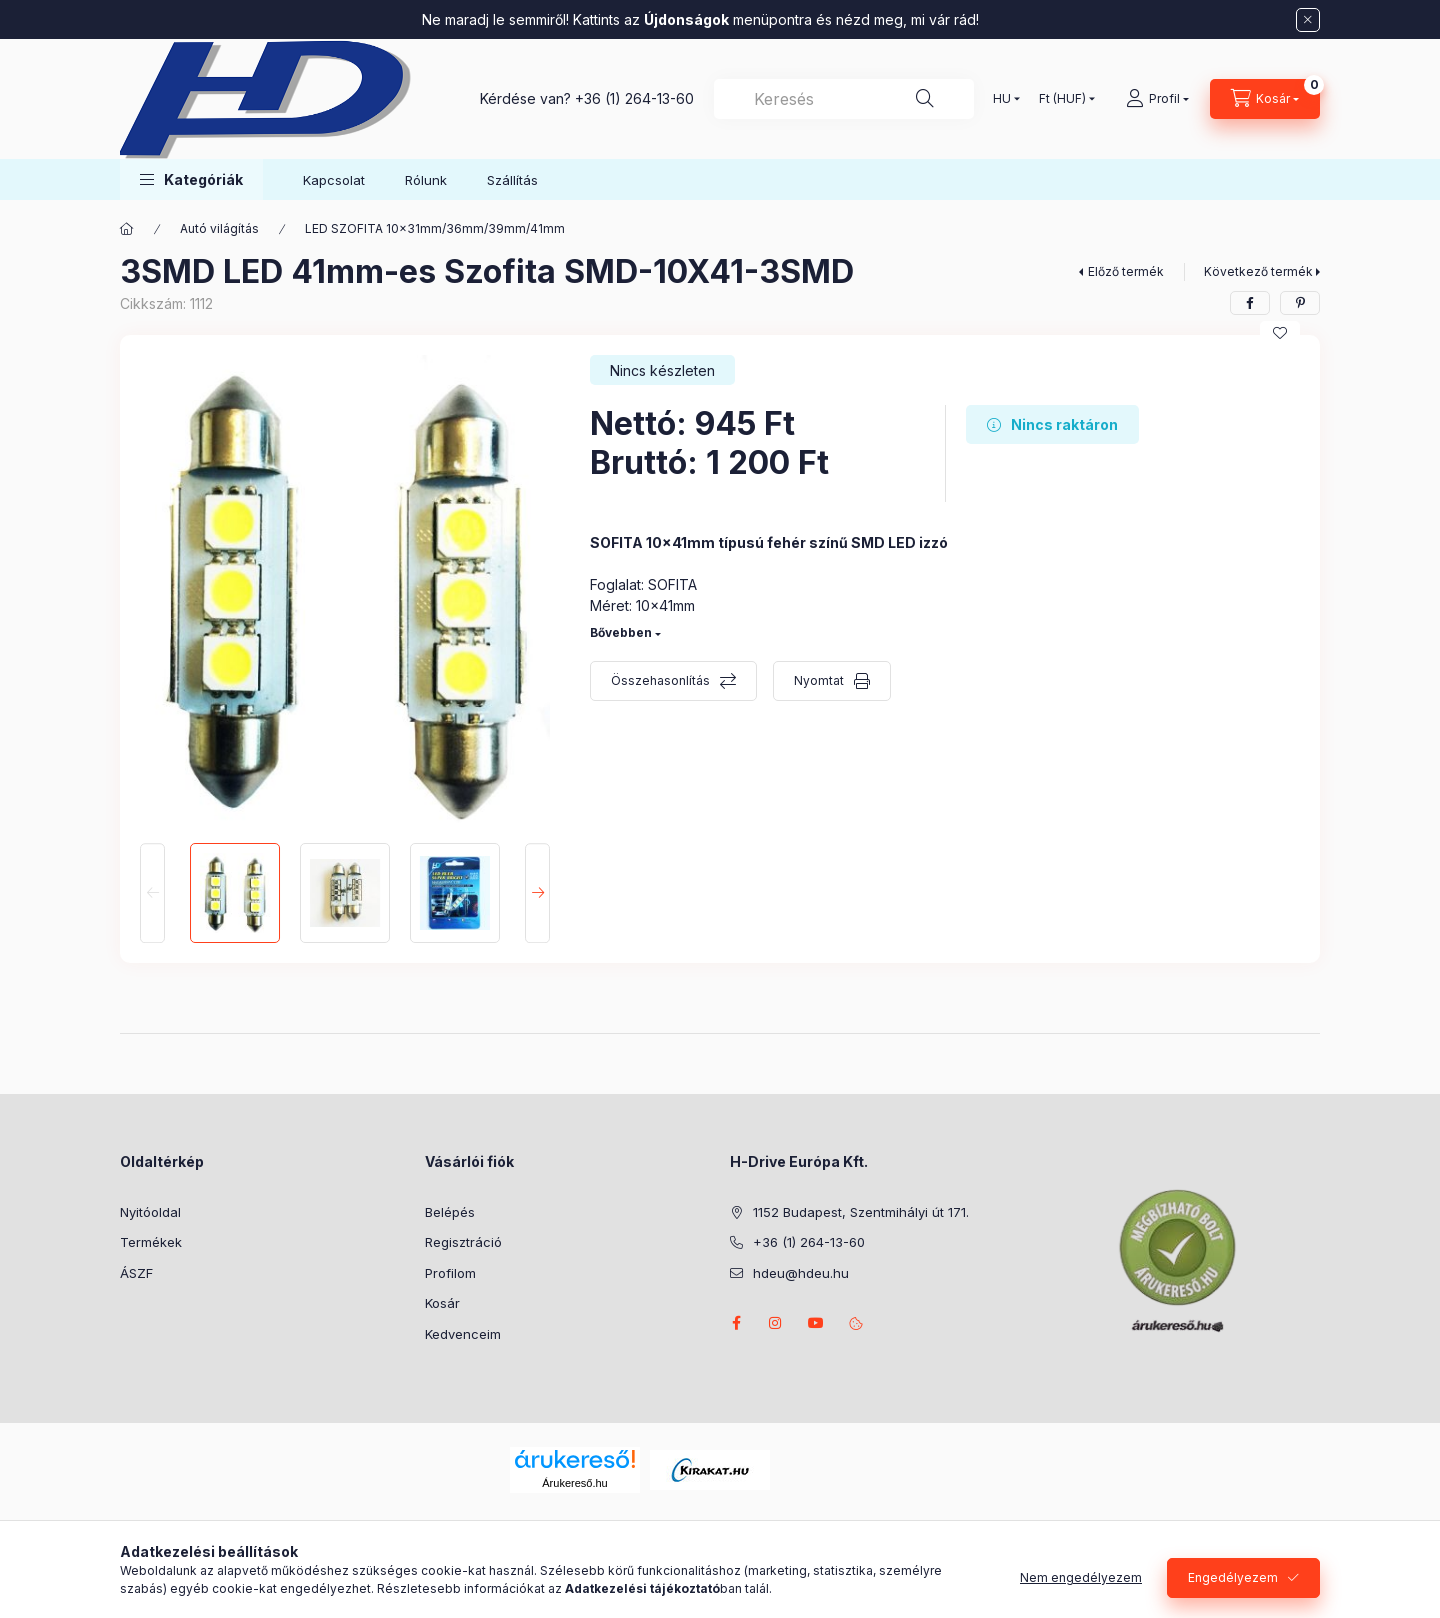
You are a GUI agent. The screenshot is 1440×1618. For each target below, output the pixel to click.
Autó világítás (219, 228)
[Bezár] (1308, 20)
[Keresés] (925, 99)
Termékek (151, 1242)
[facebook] (1250, 303)
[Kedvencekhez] (1280, 333)
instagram (776, 1323)
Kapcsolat (334, 180)
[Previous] (152, 893)
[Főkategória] (127, 229)
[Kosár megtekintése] (1265, 99)
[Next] (537, 893)
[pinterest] (1300, 303)
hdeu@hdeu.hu (801, 1273)
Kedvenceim (463, 1334)
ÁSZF (136, 1273)
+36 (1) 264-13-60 (634, 98)
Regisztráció (463, 1242)
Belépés (450, 1212)
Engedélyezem (1233, 1577)
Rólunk (426, 180)
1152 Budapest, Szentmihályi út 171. (861, 1212)
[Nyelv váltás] (1002, 99)
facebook (736, 1323)
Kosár (442, 1303)
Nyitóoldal (150, 1212)
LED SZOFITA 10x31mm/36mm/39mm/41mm (435, 228)
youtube (816, 1323)
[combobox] (844, 99)
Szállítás (512, 180)
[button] (191, 179)
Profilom (450, 1273)
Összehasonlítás (660, 680)
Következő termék (1258, 271)
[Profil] (1157, 99)
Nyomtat (819, 680)
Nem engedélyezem (1081, 1577)
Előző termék (1126, 271)
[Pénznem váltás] (1062, 99)
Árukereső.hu (574, 1483)
